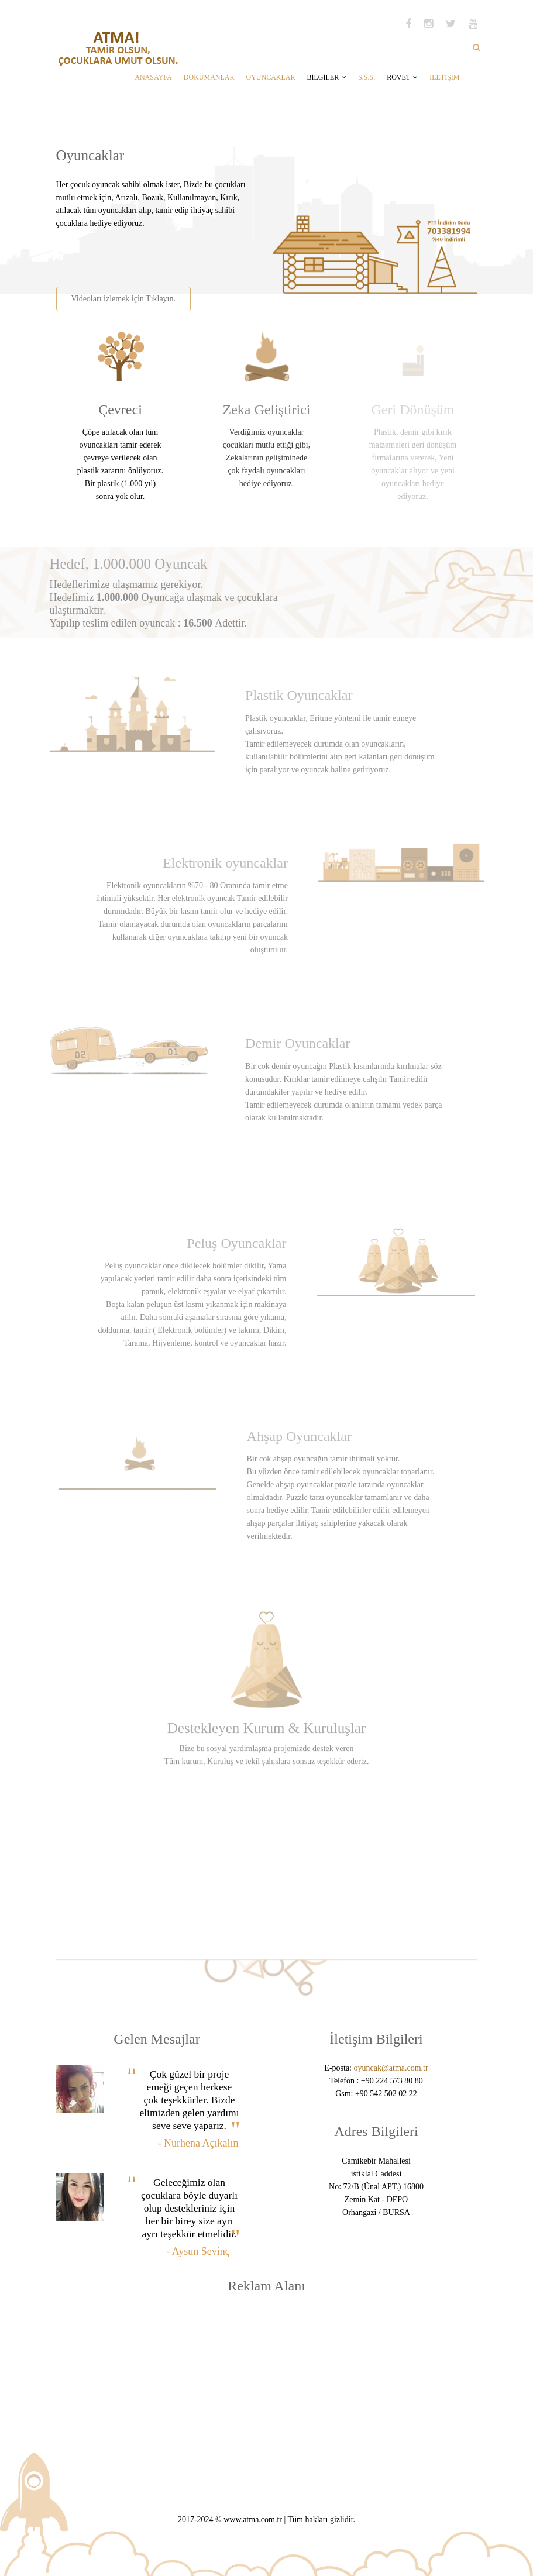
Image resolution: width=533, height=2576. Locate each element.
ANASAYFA (153, 77)
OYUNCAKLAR (270, 77)
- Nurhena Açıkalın (198, 2143)
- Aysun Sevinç (197, 2251)
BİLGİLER (326, 77)
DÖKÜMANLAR (209, 77)
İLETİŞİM (444, 77)
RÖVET (402, 77)
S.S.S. (366, 77)
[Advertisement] (192, 253)
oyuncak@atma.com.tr (390, 2067)
